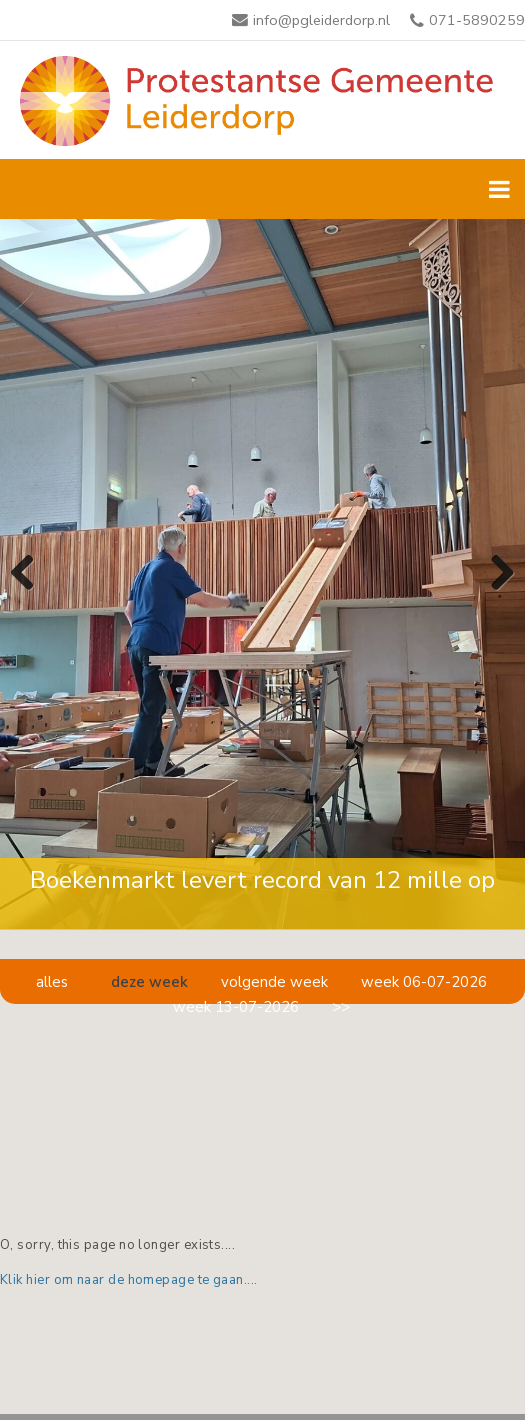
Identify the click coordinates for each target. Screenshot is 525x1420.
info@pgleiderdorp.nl (321, 20)
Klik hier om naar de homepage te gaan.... (129, 1280)
